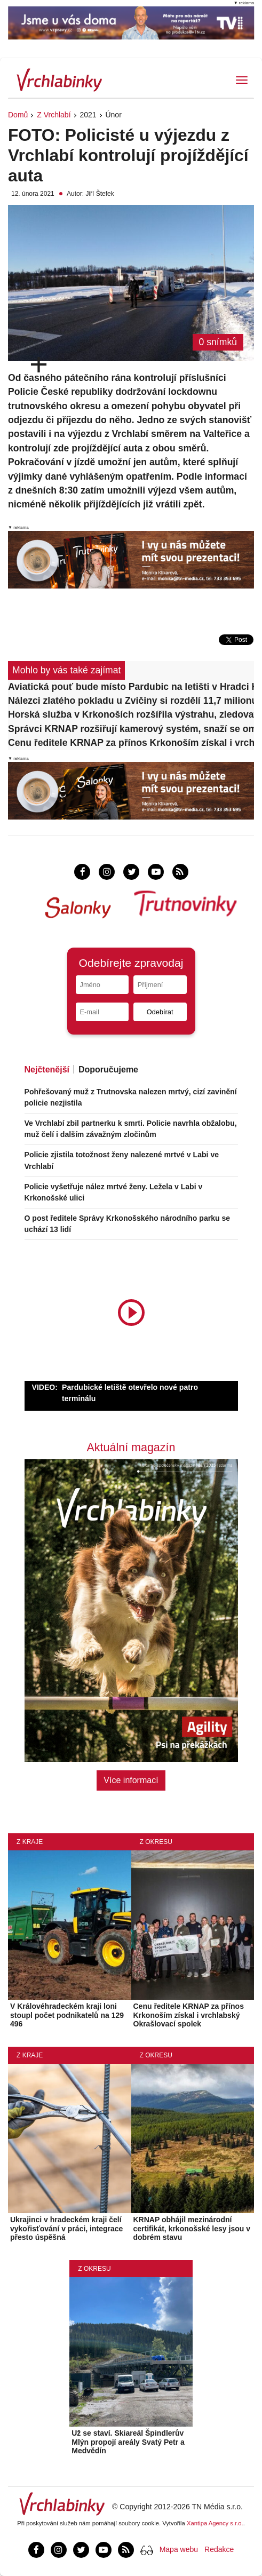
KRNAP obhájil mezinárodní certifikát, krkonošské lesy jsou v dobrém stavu (191, 2228)
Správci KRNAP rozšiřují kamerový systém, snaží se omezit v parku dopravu (131, 728)
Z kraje (30, 1842)
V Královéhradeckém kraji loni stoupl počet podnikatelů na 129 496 (67, 2015)
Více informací (131, 1780)
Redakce (219, 2549)
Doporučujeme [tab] (108, 1069)
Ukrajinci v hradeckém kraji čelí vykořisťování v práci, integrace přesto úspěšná (66, 2228)
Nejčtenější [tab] (47, 1069)
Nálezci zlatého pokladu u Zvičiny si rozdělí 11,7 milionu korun (131, 700)
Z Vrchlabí (53, 114)
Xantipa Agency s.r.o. (215, 2523)
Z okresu (156, 1842)
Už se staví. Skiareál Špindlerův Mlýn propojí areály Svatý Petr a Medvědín (128, 2442)
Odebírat (160, 1012)
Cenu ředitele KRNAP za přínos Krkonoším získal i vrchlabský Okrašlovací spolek (131, 742)
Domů (18, 114)
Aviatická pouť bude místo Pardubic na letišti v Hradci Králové (131, 686)
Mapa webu (179, 2549)
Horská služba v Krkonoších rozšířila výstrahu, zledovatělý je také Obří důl (131, 714)
